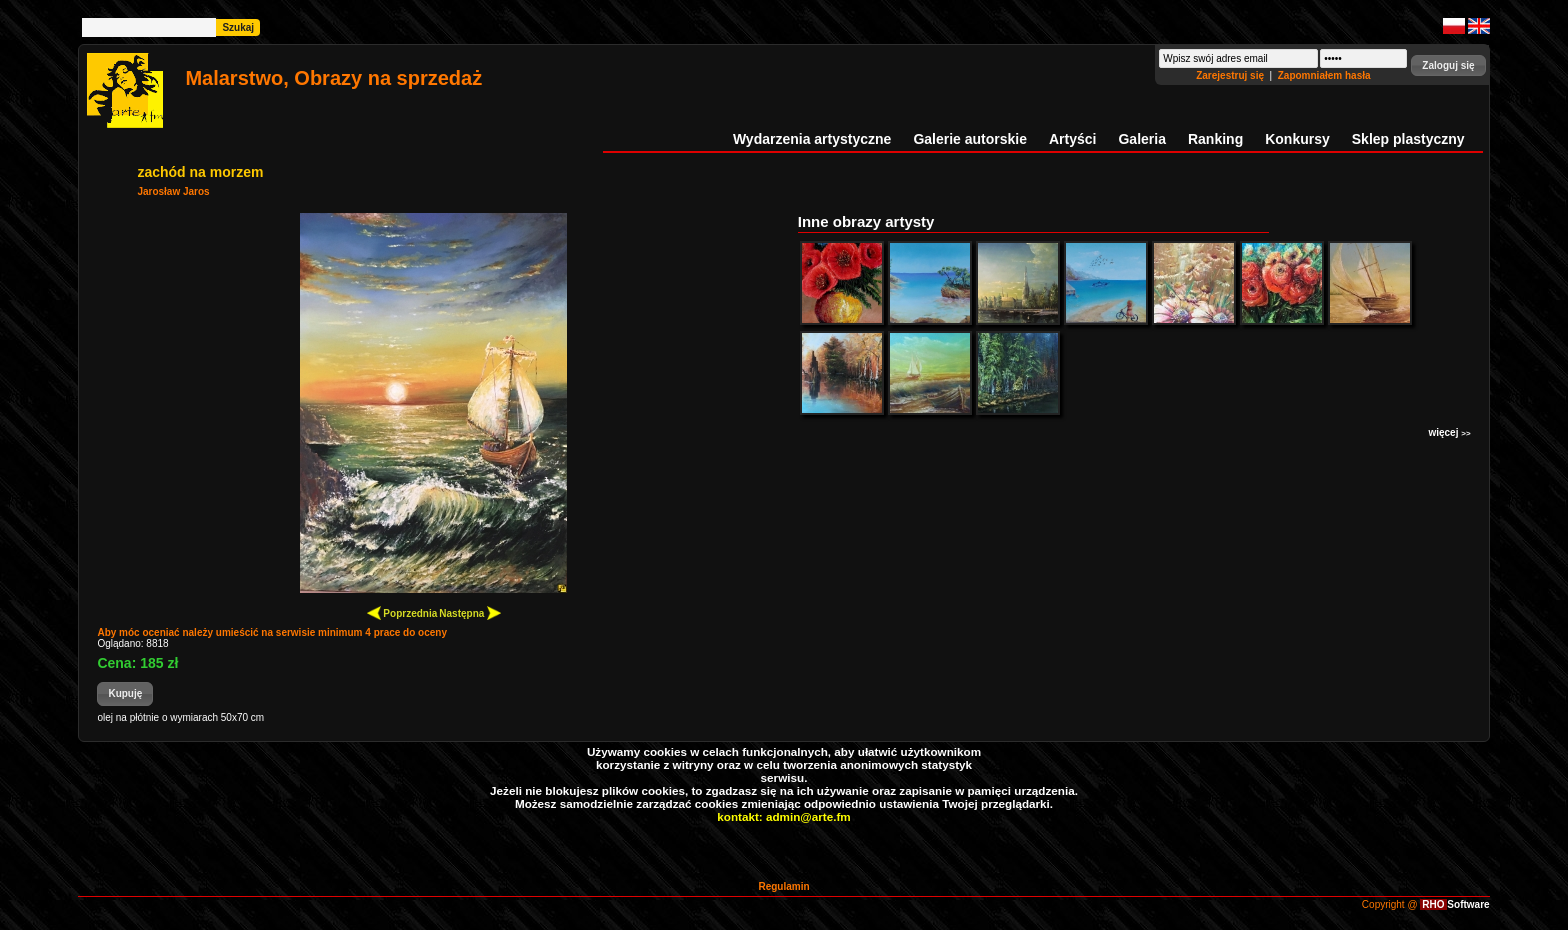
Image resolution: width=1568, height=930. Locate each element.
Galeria (1141, 139)
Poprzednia (402, 612)
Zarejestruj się (1231, 75)
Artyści (1072, 139)
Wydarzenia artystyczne (812, 139)
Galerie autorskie (970, 139)
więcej (1449, 432)
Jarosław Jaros (173, 191)
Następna (470, 612)
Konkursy (1297, 139)
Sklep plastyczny (1408, 139)
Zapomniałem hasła (1324, 75)
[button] (1448, 65)
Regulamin (783, 886)
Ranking (1215, 139)
